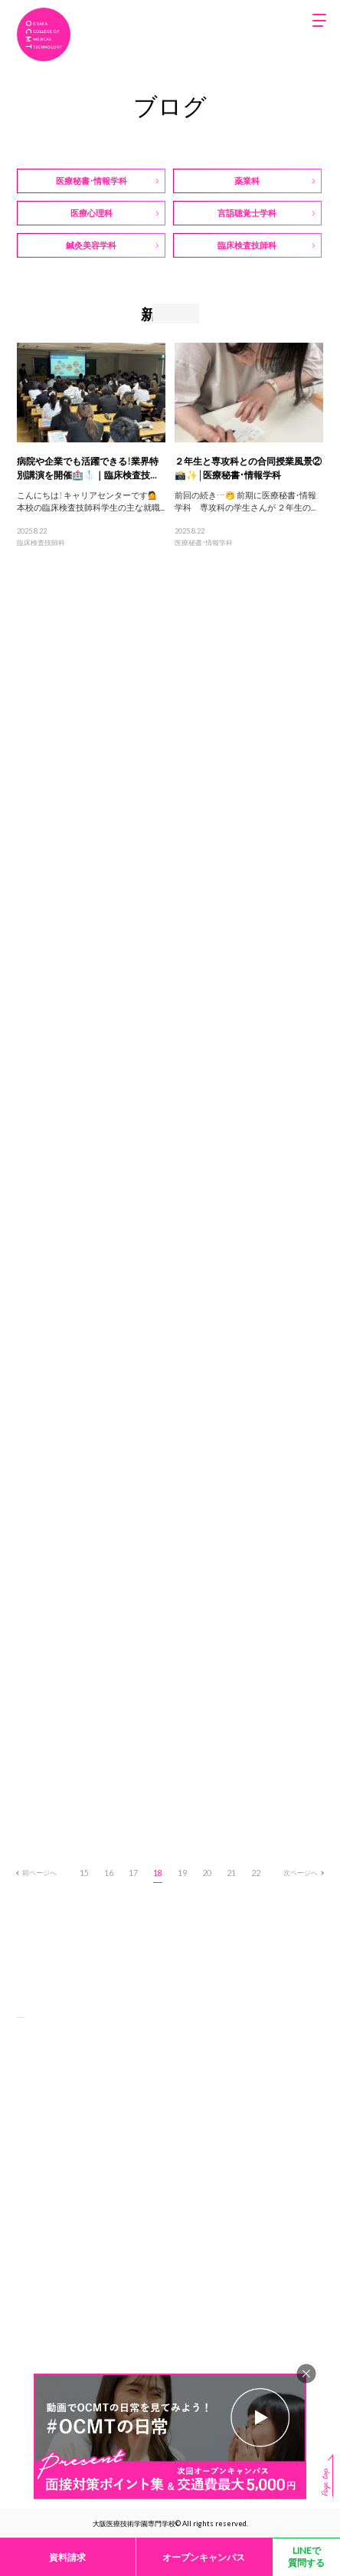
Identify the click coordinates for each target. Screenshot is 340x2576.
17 (133, 1872)
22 (255, 1872)
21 (231, 1872)
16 (108, 1872)
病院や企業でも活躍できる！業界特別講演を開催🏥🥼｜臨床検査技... (88, 467)
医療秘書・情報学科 (204, 542)
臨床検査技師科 (41, 542)
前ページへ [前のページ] (37, 1872)
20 (206, 1872)
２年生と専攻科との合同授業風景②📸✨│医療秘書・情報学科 (248, 467)
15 (84, 1872)
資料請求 (67, 2557)
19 (182, 1872)
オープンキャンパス (203, 2557)
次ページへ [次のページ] (303, 1872)
